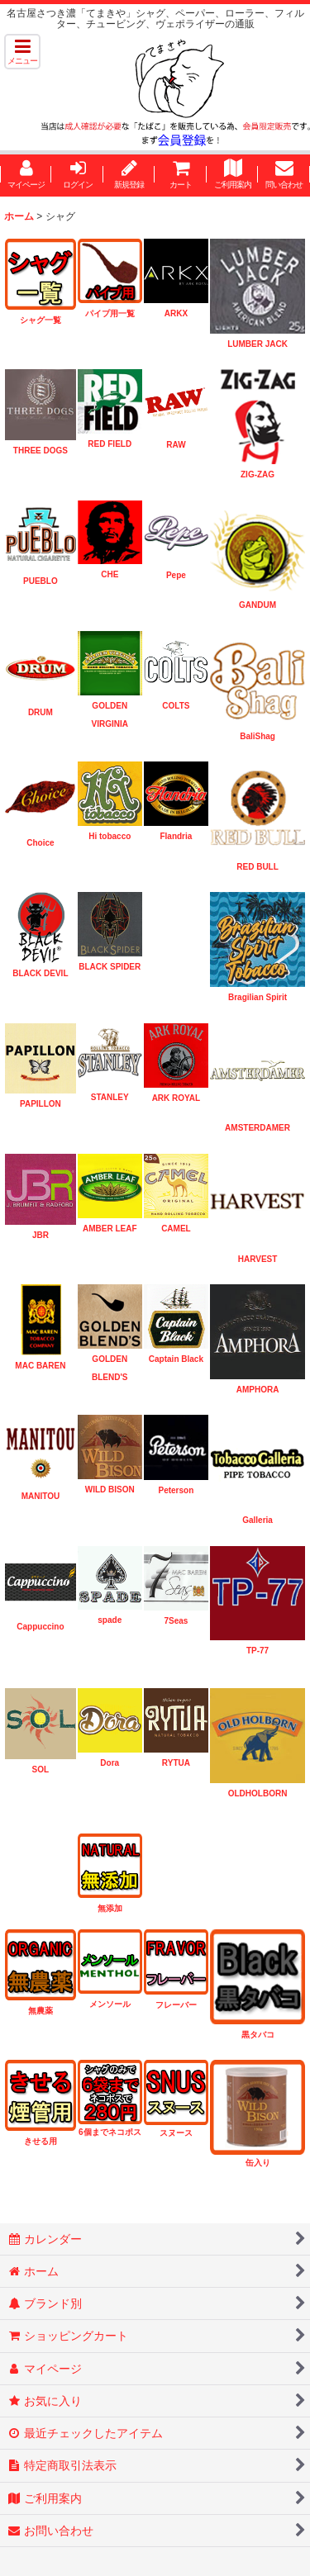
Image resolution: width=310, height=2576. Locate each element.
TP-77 (257, 1650)
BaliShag (257, 736)
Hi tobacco (109, 836)
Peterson (176, 1490)
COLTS (175, 705)
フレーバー (176, 2004)
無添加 (110, 1908)
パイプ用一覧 (110, 313)
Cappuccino (40, 1626)
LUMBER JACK (257, 344)
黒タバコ (257, 2034)
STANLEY (110, 1097)
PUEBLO (40, 581)
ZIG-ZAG (257, 474)
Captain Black (176, 1359)
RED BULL (257, 866)
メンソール (110, 2004)
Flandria (176, 836)
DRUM (40, 712)
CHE (109, 574)
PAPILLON (40, 1103)
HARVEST (258, 1259)
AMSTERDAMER (257, 1127)
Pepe (176, 575)
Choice (40, 842)
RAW (175, 444)
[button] (22, 51)
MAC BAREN (40, 1365)
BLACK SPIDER (110, 966)
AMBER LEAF (110, 1228)
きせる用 (40, 2141)
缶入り (258, 2162)
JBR (40, 1235)
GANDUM (257, 605)
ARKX (176, 313)
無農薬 (40, 2010)
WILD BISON (110, 1489)
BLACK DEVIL (40, 973)
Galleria (257, 1520)
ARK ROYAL (176, 1098)
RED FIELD (109, 443)
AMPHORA (257, 1389)
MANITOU (40, 1496)
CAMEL (176, 1228)
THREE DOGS (40, 450)
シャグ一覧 (40, 320)
